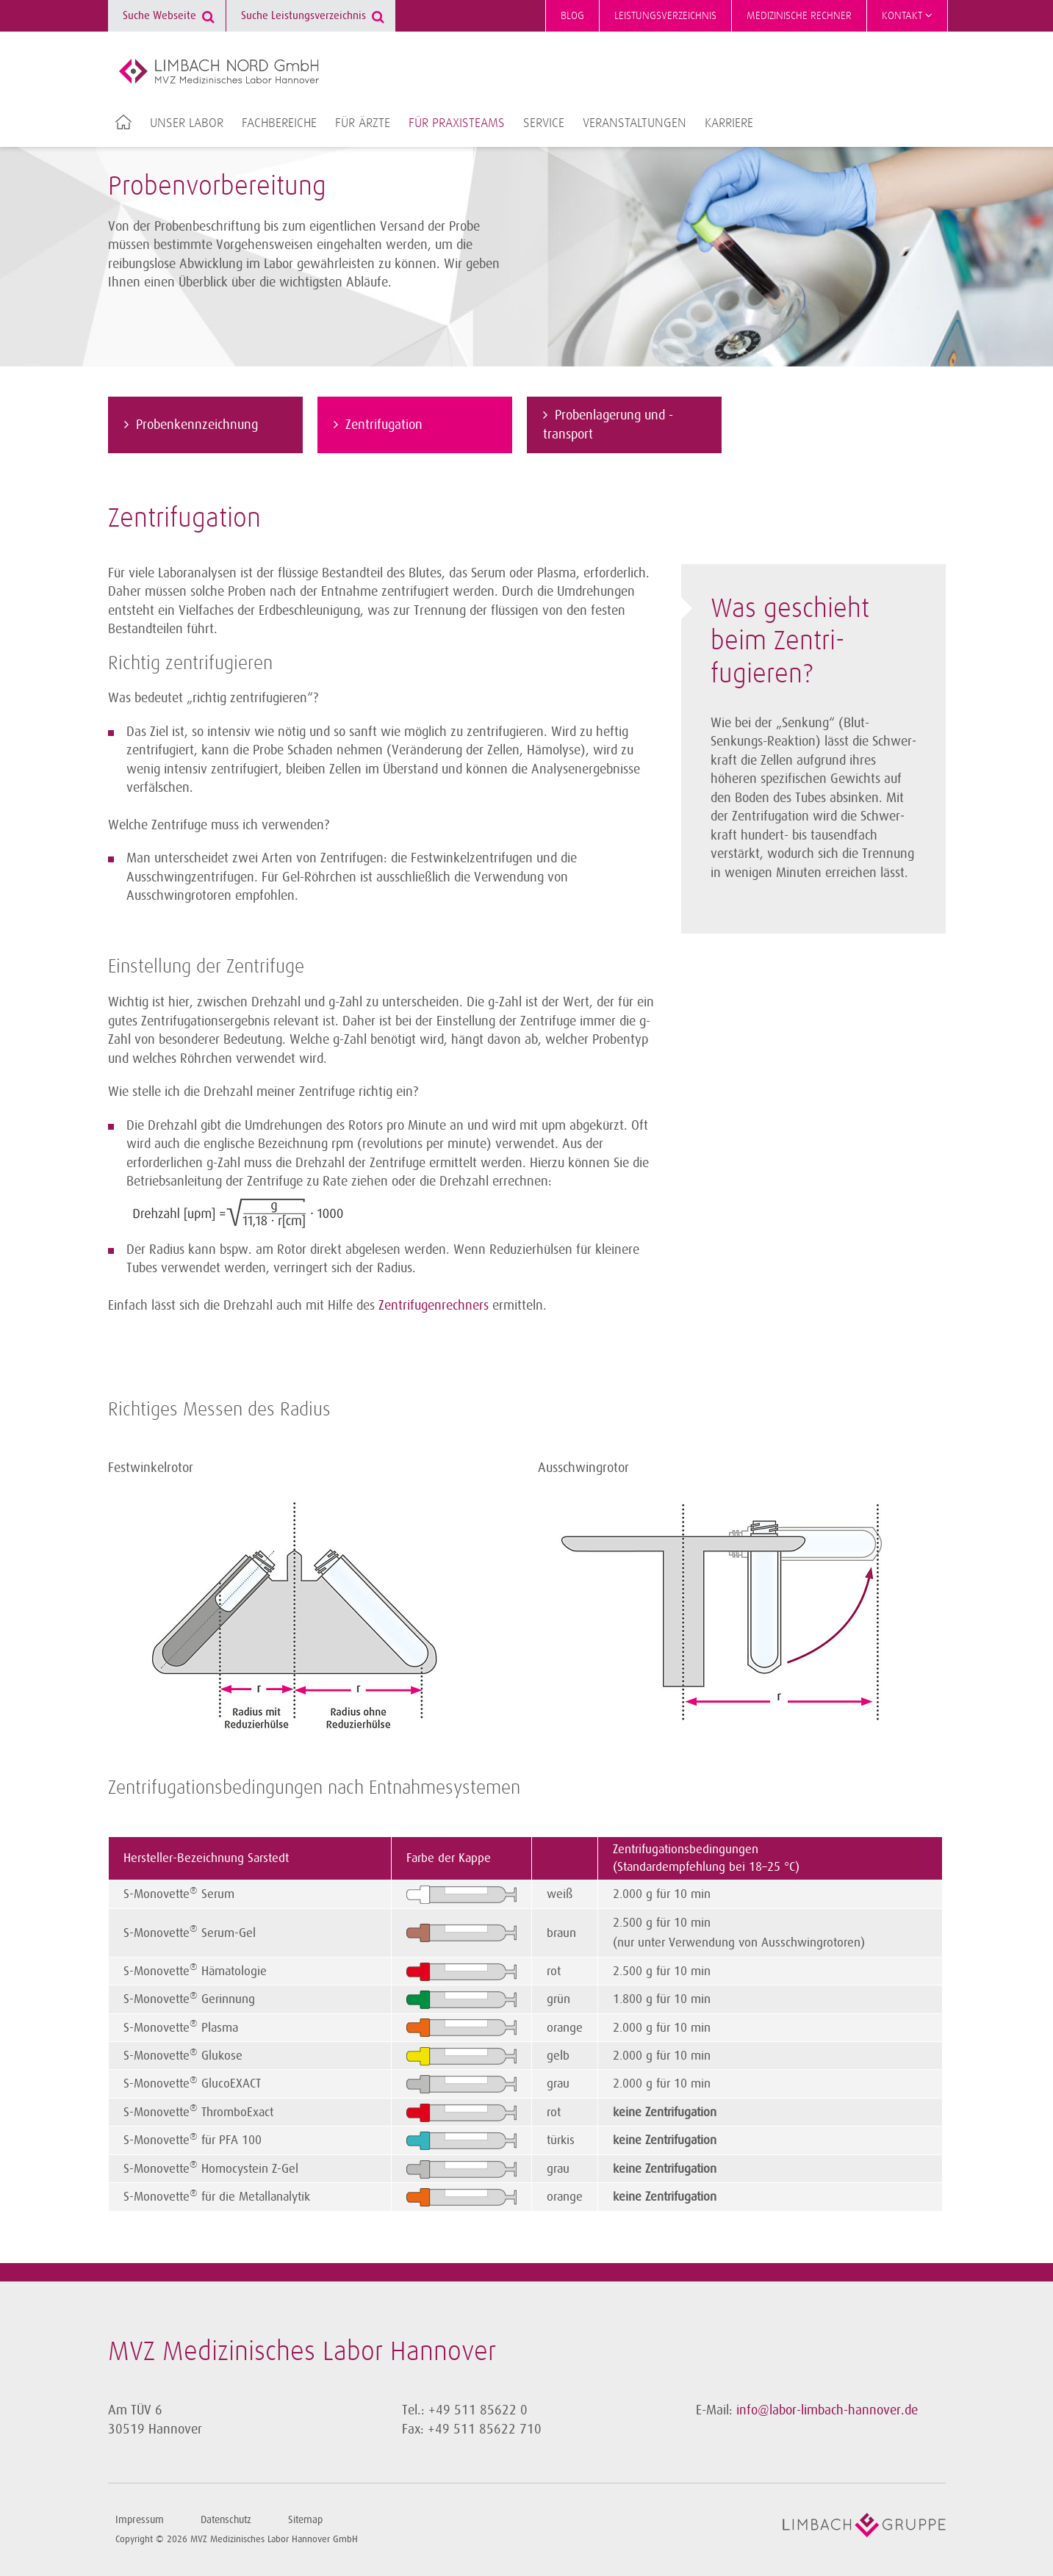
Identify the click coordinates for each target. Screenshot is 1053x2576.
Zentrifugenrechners (433, 1305)
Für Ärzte (362, 123)
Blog (572, 15)
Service (543, 123)
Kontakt (907, 15)
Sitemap (305, 2520)
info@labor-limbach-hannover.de (827, 2410)
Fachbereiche (279, 123)
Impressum (139, 2520)
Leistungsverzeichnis (665, 15)
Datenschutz (226, 2520)
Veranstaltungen (634, 123)
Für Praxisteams (457, 123)
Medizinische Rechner (799, 15)
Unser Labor (186, 123)
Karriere (729, 123)
